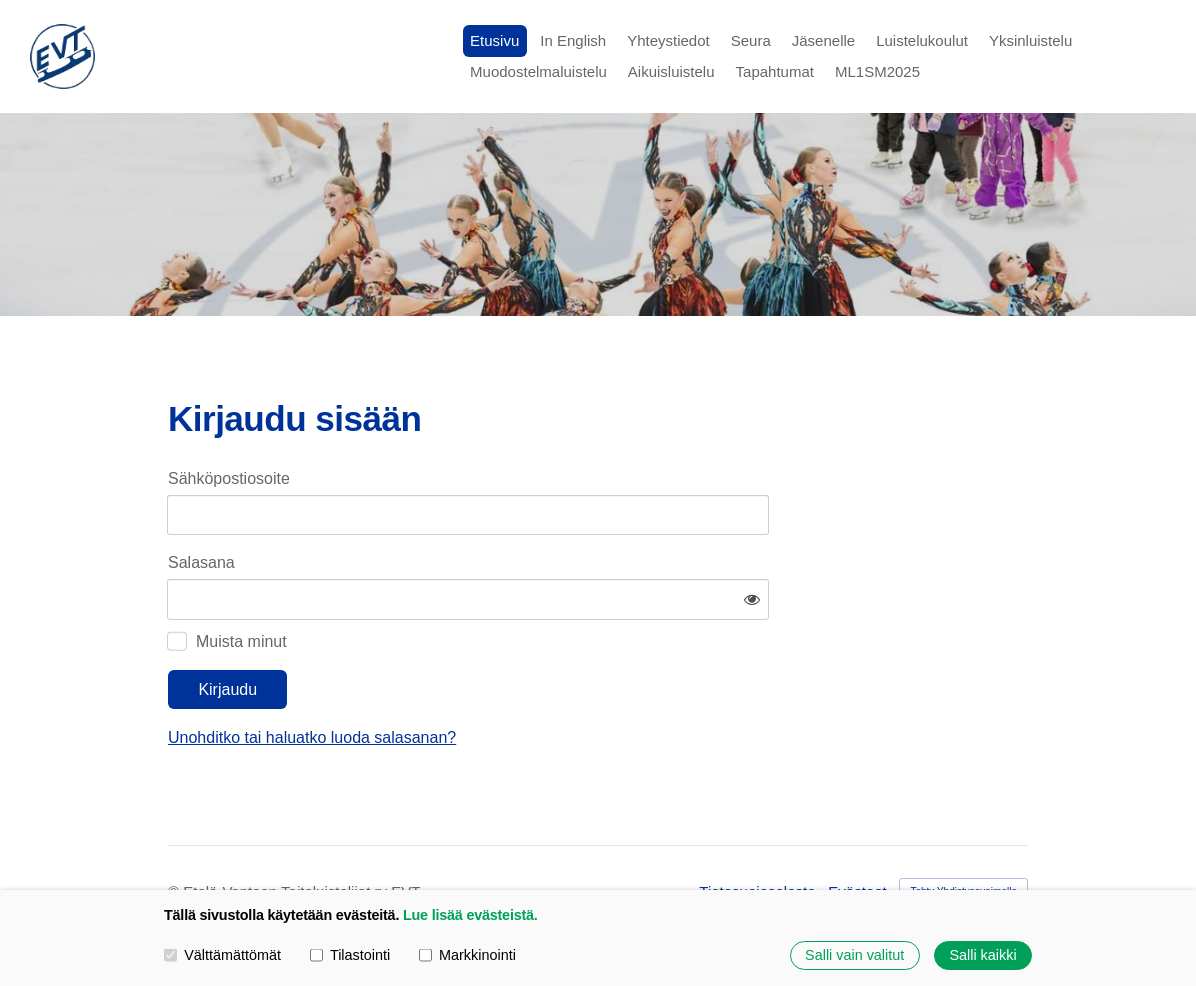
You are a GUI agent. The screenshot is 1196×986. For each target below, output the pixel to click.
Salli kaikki (982, 955)
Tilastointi (350, 955)
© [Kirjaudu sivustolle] (175, 832)
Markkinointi (467, 955)
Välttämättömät (222, 955)
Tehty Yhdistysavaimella (963, 832)
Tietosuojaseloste (757, 832)
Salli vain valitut (854, 955)
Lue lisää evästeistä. (470, 915)
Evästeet (857, 832)
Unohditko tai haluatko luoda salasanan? (504, 677)
